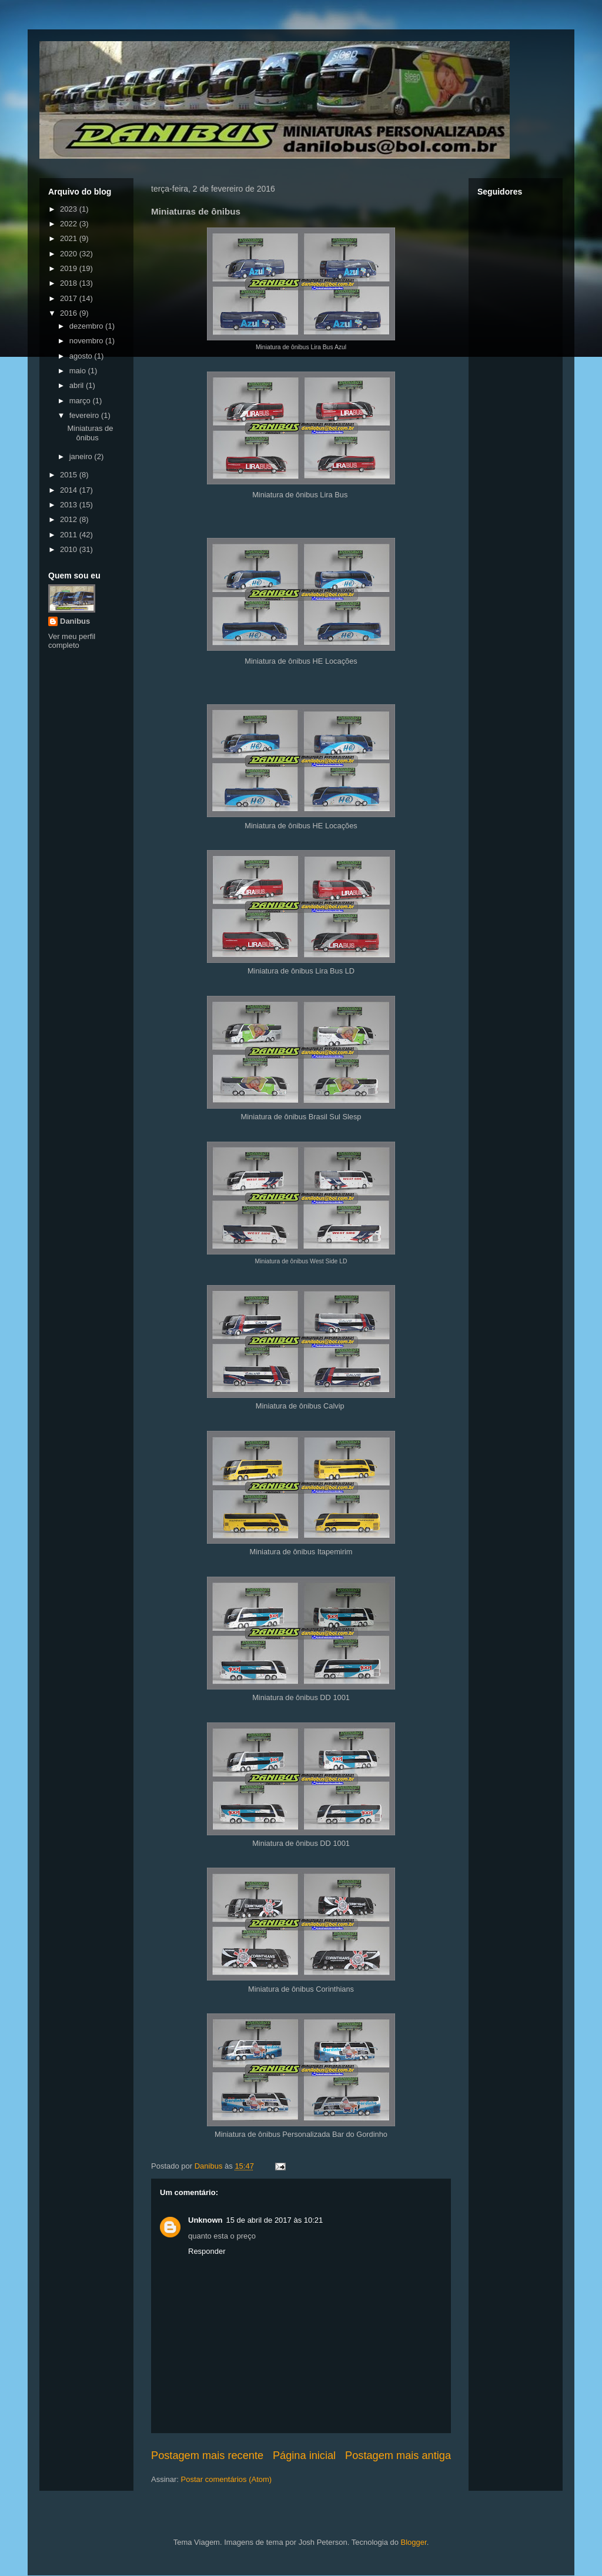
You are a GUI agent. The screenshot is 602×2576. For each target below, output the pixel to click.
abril (77, 385)
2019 (69, 268)
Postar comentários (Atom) (226, 2479)
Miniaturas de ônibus (90, 433)
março (81, 400)
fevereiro (85, 415)
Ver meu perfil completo (71, 641)
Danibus (75, 621)
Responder (207, 2251)
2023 (69, 209)
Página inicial (304, 2455)
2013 (69, 504)
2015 (69, 474)
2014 (69, 490)
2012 (69, 519)
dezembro (87, 326)
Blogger (414, 2542)
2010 (69, 549)
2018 (69, 283)
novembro (87, 340)
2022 (69, 223)
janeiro (82, 456)
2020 (69, 253)
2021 (69, 238)
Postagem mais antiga (398, 2455)
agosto (82, 356)
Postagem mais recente (207, 2455)
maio (78, 370)
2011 (69, 534)
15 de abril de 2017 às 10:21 (274, 2220)
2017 (69, 298)
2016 (69, 313)
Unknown (205, 2220)
